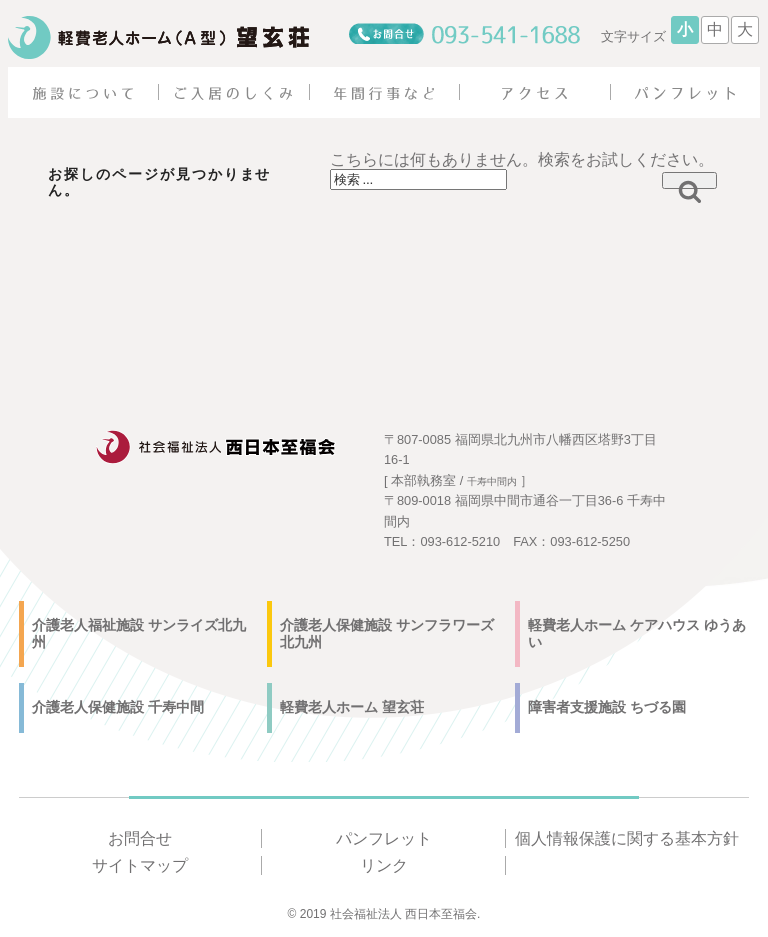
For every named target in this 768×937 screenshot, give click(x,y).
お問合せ (140, 838)
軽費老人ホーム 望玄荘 (352, 707)
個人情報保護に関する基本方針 (627, 838)
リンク (384, 865)
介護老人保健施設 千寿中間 (118, 707)
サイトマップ (140, 865)
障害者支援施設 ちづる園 (607, 707)
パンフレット (384, 838)
